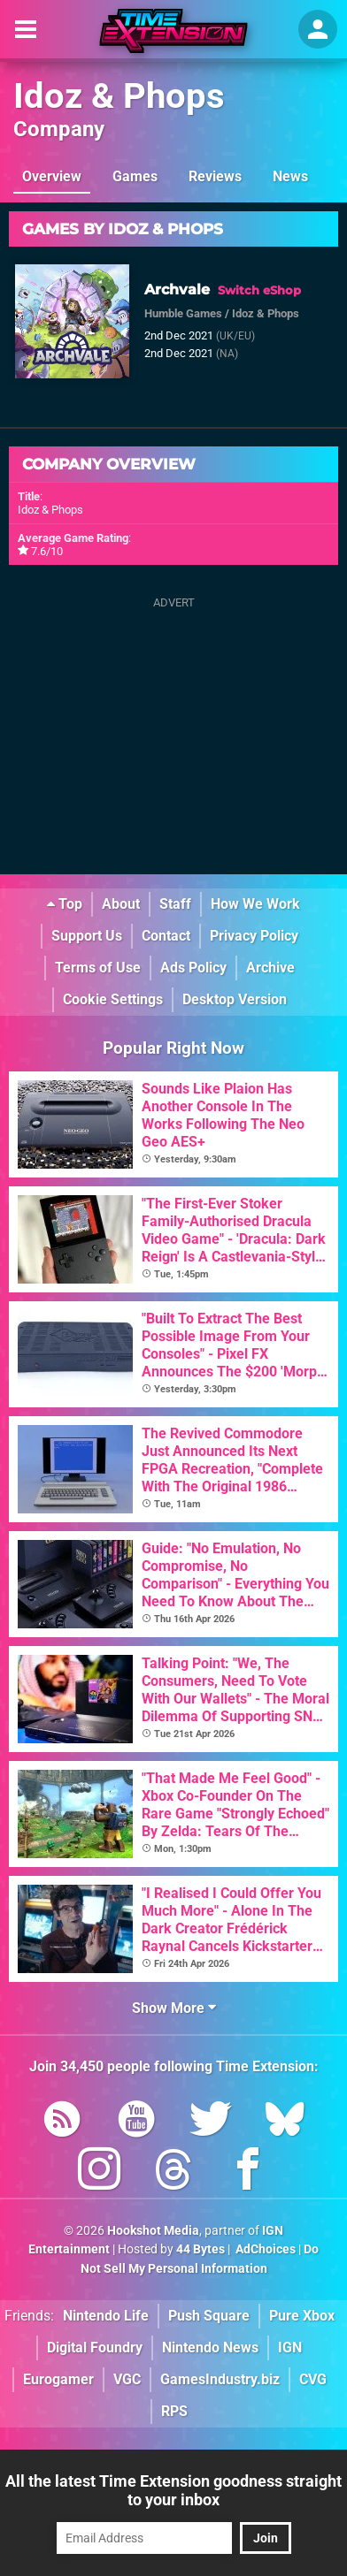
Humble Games (183, 313)
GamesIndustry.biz (220, 2379)
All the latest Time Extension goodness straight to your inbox (173, 2490)
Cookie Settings (113, 999)
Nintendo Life (106, 2315)
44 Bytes (200, 2249)
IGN (290, 2347)
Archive (270, 967)
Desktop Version (234, 999)
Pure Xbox (302, 2315)
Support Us (86, 935)
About (121, 904)
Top (64, 904)
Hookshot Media (153, 2230)
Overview (51, 176)
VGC (127, 2379)
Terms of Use (98, 967)
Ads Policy (193, 967)
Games (135, 176)
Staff (175, 904)
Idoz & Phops (119, 96)
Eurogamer (58, 2379)
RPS (174, 2411)
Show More (174, 2008)
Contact (166, 935)
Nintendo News (210, 2347)
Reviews (215, 176)
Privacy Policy (254, 935)
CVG (313, 2379)
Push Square (209, 2315)
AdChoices (264, 2249)
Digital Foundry (95, 2347)
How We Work (255, 904)
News (290, 176)
